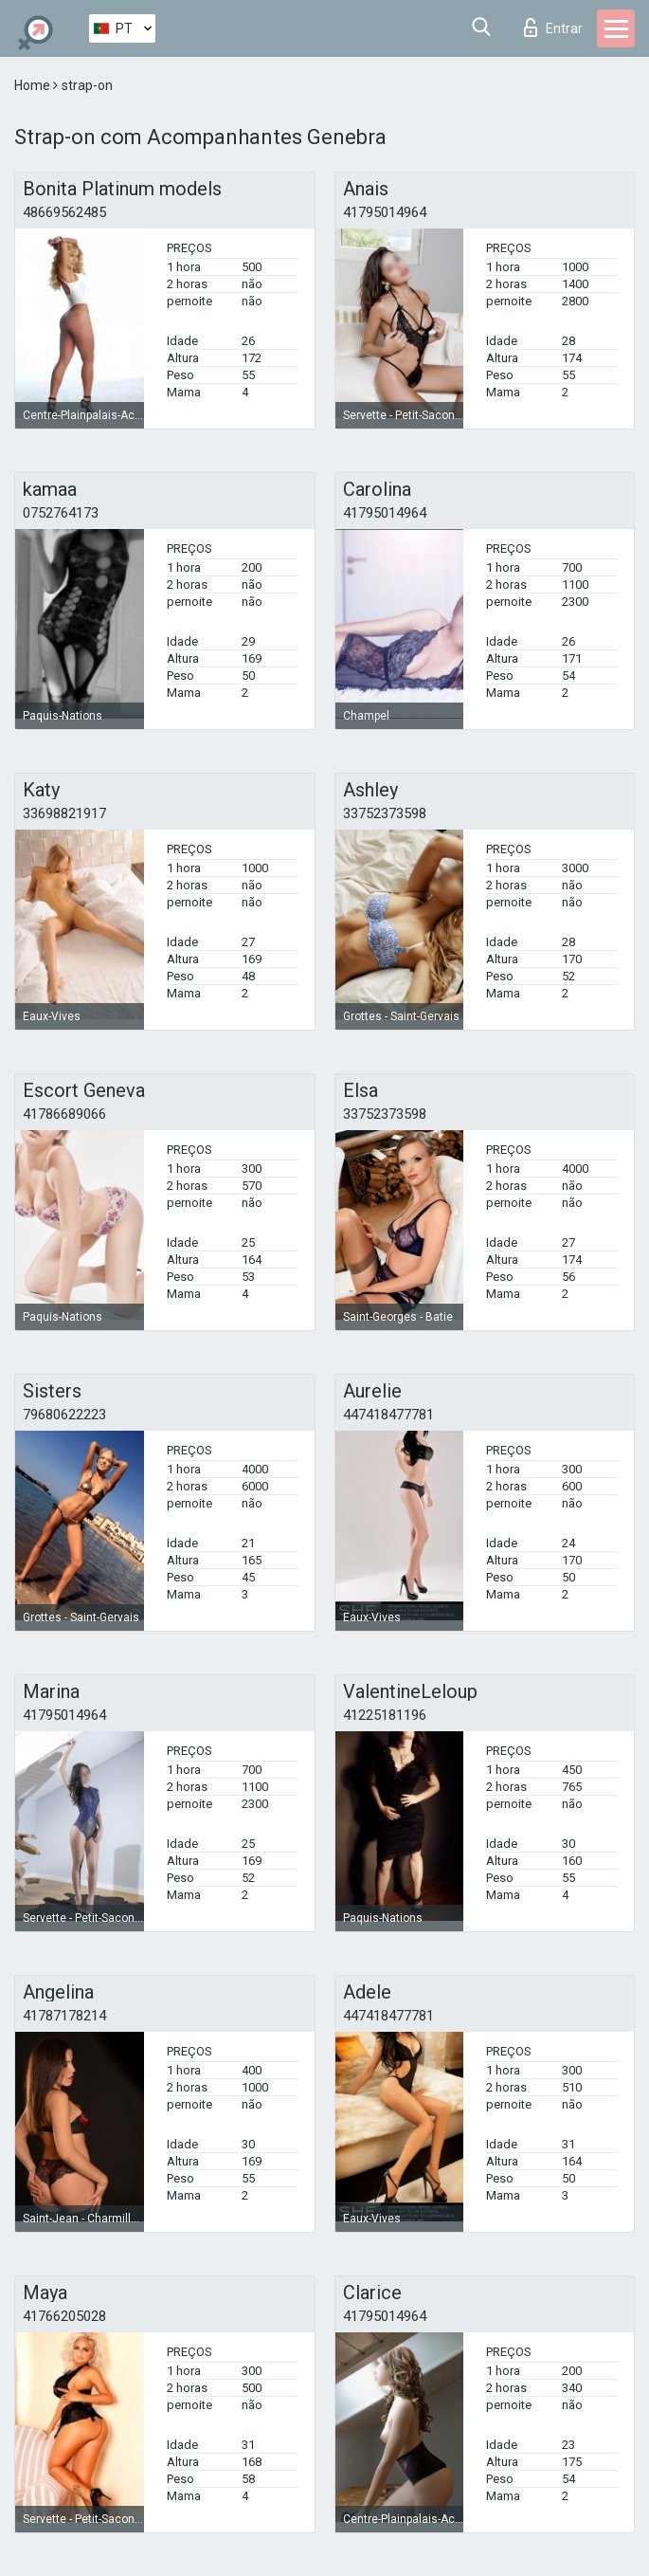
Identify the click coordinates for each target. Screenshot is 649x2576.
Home (33, 85)
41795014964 (384, 212)
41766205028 (64, 2316)
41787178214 (64, 2015)
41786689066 (64, 1114)
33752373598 (384, 813)
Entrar (553, 27)
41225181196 (384, 1715)
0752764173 (61, 512)
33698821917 (64, 813)
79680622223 (64, 1414)
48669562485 (64, 212)
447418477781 (388, 1414)
